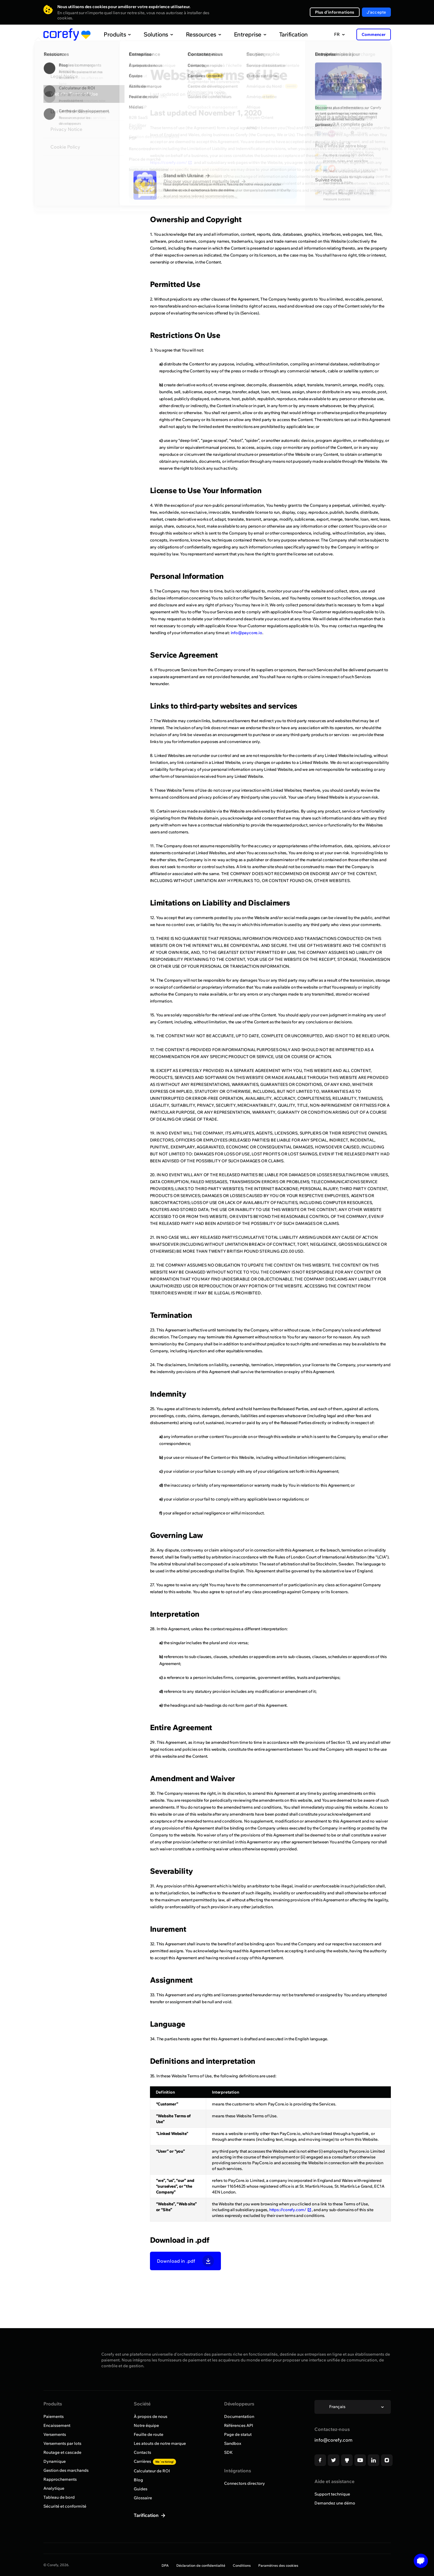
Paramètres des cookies (278, 2565)
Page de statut (238, 2434)
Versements (54, 2434)
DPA (165, 2565)
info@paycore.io (246, 632)
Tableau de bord (59, 2497)
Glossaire (143, 2497)
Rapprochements (60, 2479)
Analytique (53, 2488)
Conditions (242, 2565)
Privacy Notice (66, 129)
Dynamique (54, 2461)
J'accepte (376, 12)
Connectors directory (244, 2483)
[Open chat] (418, 2560)
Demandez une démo (334, 2503)
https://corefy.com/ (171, 162)
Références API (238, 2425)
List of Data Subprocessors (80, 111)
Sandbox (232, 2443)
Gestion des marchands (66, 2470)
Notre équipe (146, 2425)
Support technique (332, 2494)
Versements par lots (62, 2443)
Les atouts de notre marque (160, 2443)
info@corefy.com (333, 2440)
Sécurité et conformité (64, 2506)
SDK (228, 2452)
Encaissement (56, 2425)
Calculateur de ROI (152, 2470)
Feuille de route (148, 2434)
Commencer (374, 34)
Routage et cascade (62, 2452)
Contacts (142, 2452)
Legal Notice (64, 76)
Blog (138, 2479)
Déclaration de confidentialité (200, 2565)
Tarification (281, 34)
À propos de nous (150, 2416)
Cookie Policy (65, 147)
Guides (140, 2488)
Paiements (53, 2416)
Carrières (155, 2461)
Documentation (239, 2416)
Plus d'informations (334, 12)
